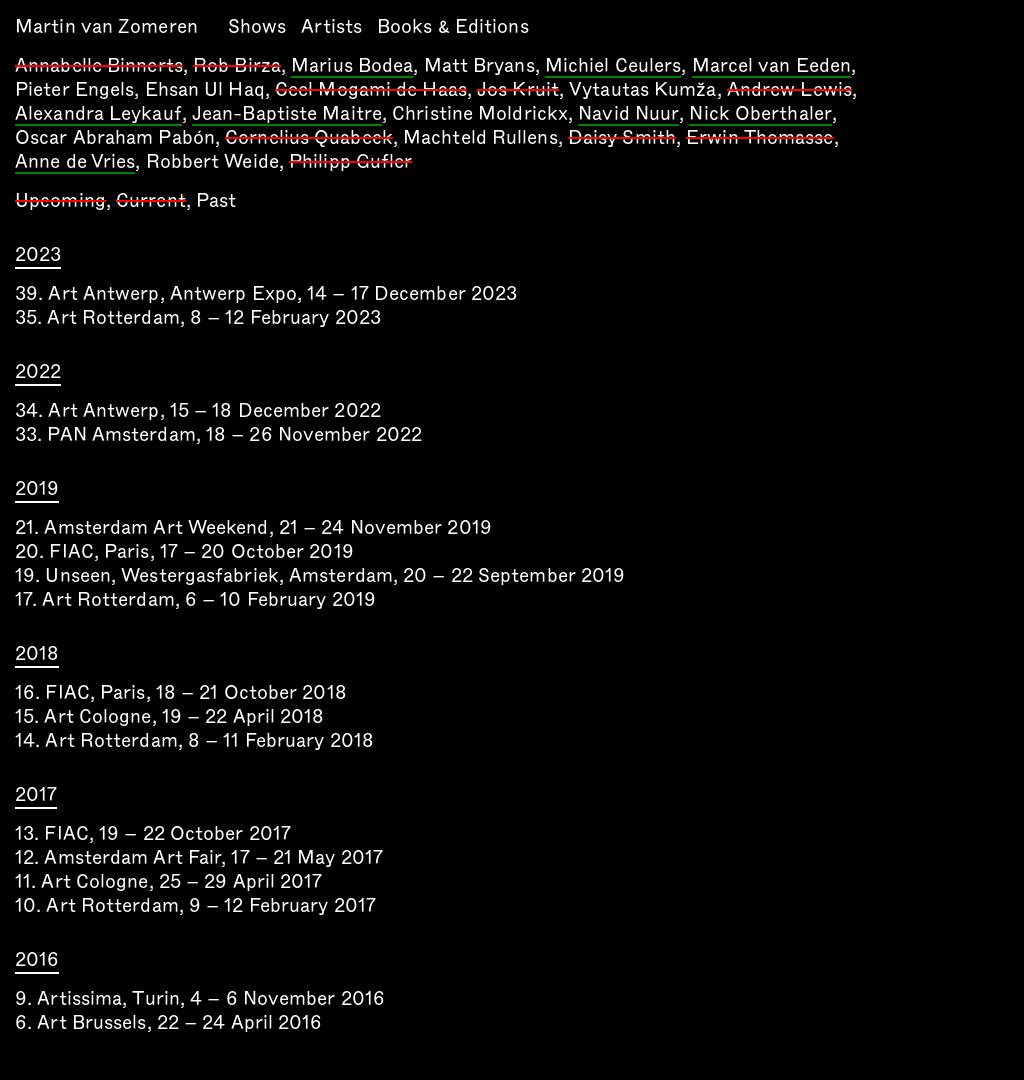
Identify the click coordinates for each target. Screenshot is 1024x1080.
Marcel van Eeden (772, 67)
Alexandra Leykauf (98, 115)
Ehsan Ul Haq (205, 89)
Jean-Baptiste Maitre (287, 115)
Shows (257, 26)
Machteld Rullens (480, 137)
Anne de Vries (75, 163)
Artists (331, 26)
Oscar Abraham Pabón (115, 137)
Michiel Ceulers (613, 67)
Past (216, 200)
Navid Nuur (628, 115)
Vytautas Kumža (642, 89)
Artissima (79, 998)
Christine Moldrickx (480, 113)
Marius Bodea (352, 67)
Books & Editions (453, 26)
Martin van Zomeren (106, 26)
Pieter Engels (74, 89)
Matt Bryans (479, 65)
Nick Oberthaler (760, 115)
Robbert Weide (212, 161)
